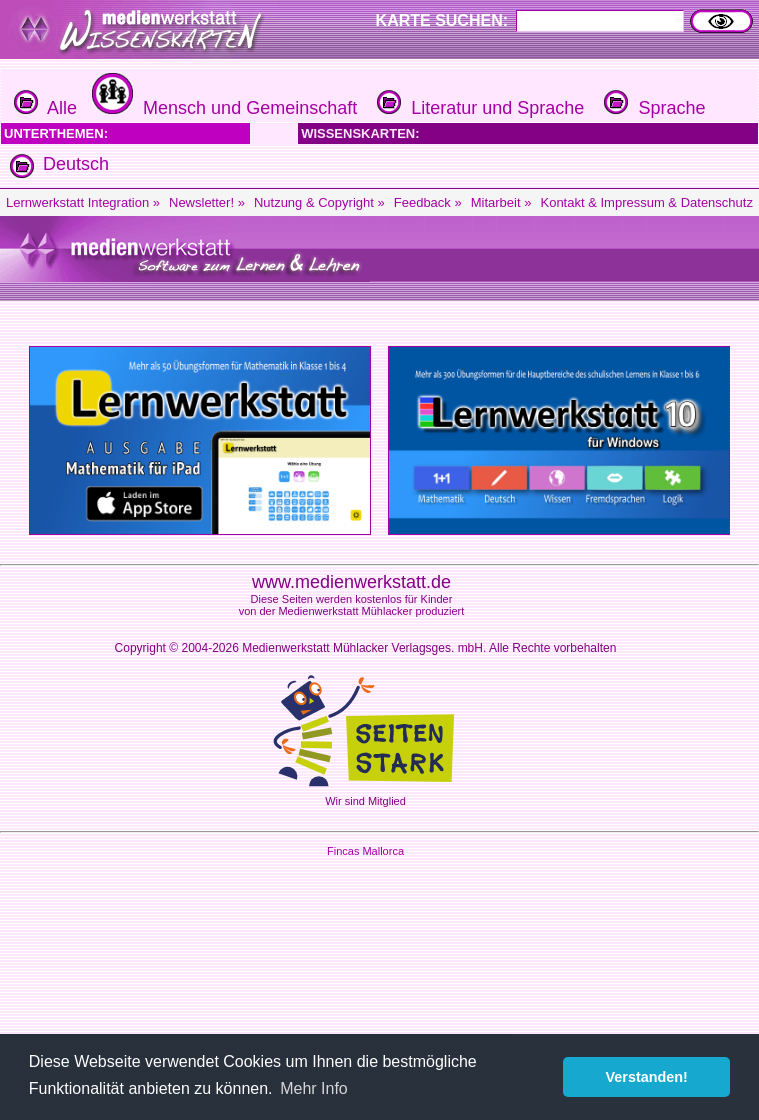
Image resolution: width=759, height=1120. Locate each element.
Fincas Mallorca (365, 851)
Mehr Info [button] (314, 1088)
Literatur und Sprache (478, 108)
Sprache (652, 108)
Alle (45, 108)
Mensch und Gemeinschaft (222, 108)
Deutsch (76, 164)
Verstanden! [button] (647, 1077)
